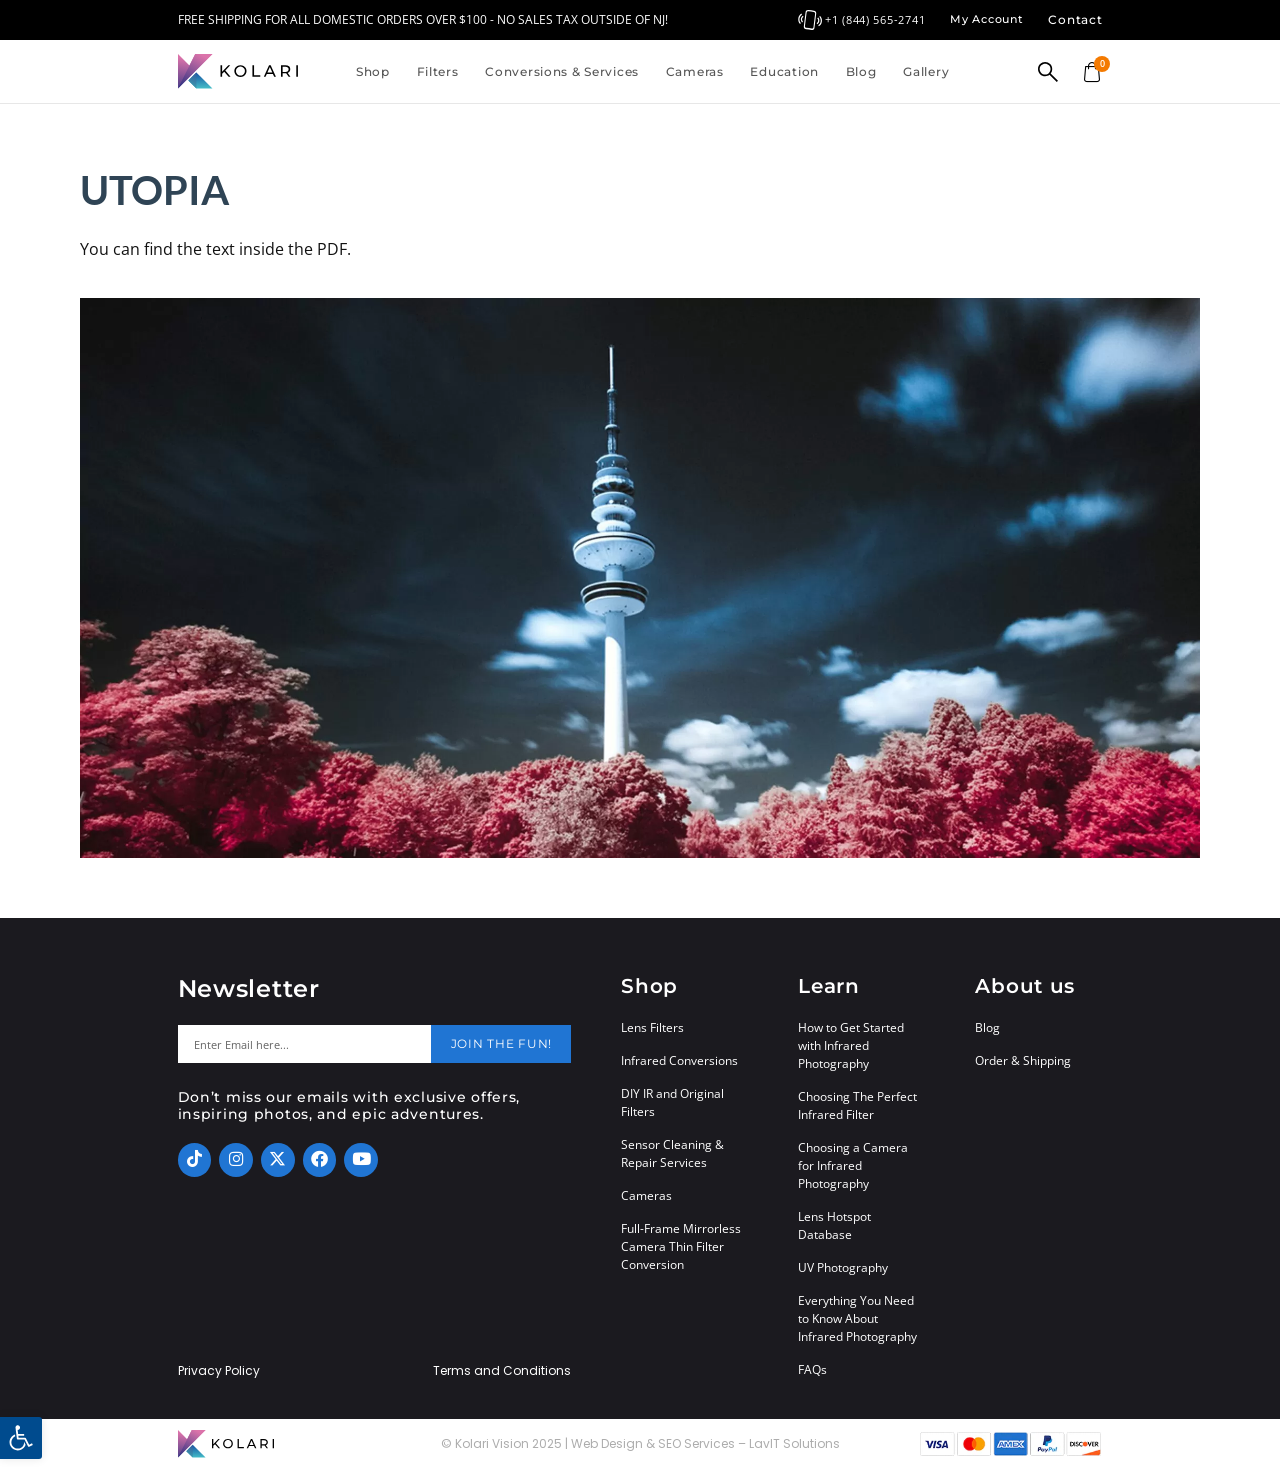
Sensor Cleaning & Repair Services (672, 1153)
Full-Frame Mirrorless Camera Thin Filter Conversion (681, 1246)
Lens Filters (652, 1027)
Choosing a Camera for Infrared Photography (853, 1165)
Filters (438, 71)
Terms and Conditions (502, 1371)
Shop (373, 71)
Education (784, 71)
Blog (861, 71)
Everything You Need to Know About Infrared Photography (857, 1318)
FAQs (812, 1369)
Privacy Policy (219, 1371)
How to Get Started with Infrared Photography (851, 1045)
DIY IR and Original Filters (672, 1102)
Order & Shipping (1023, 1060)
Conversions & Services (562, 71)
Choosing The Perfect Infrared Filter (857, 1105)
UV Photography (843, 1267)
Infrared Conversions (679, 1060)
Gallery (926, 71)
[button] (21, 1438)
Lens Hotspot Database (834, 1225)
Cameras (695, 71)
